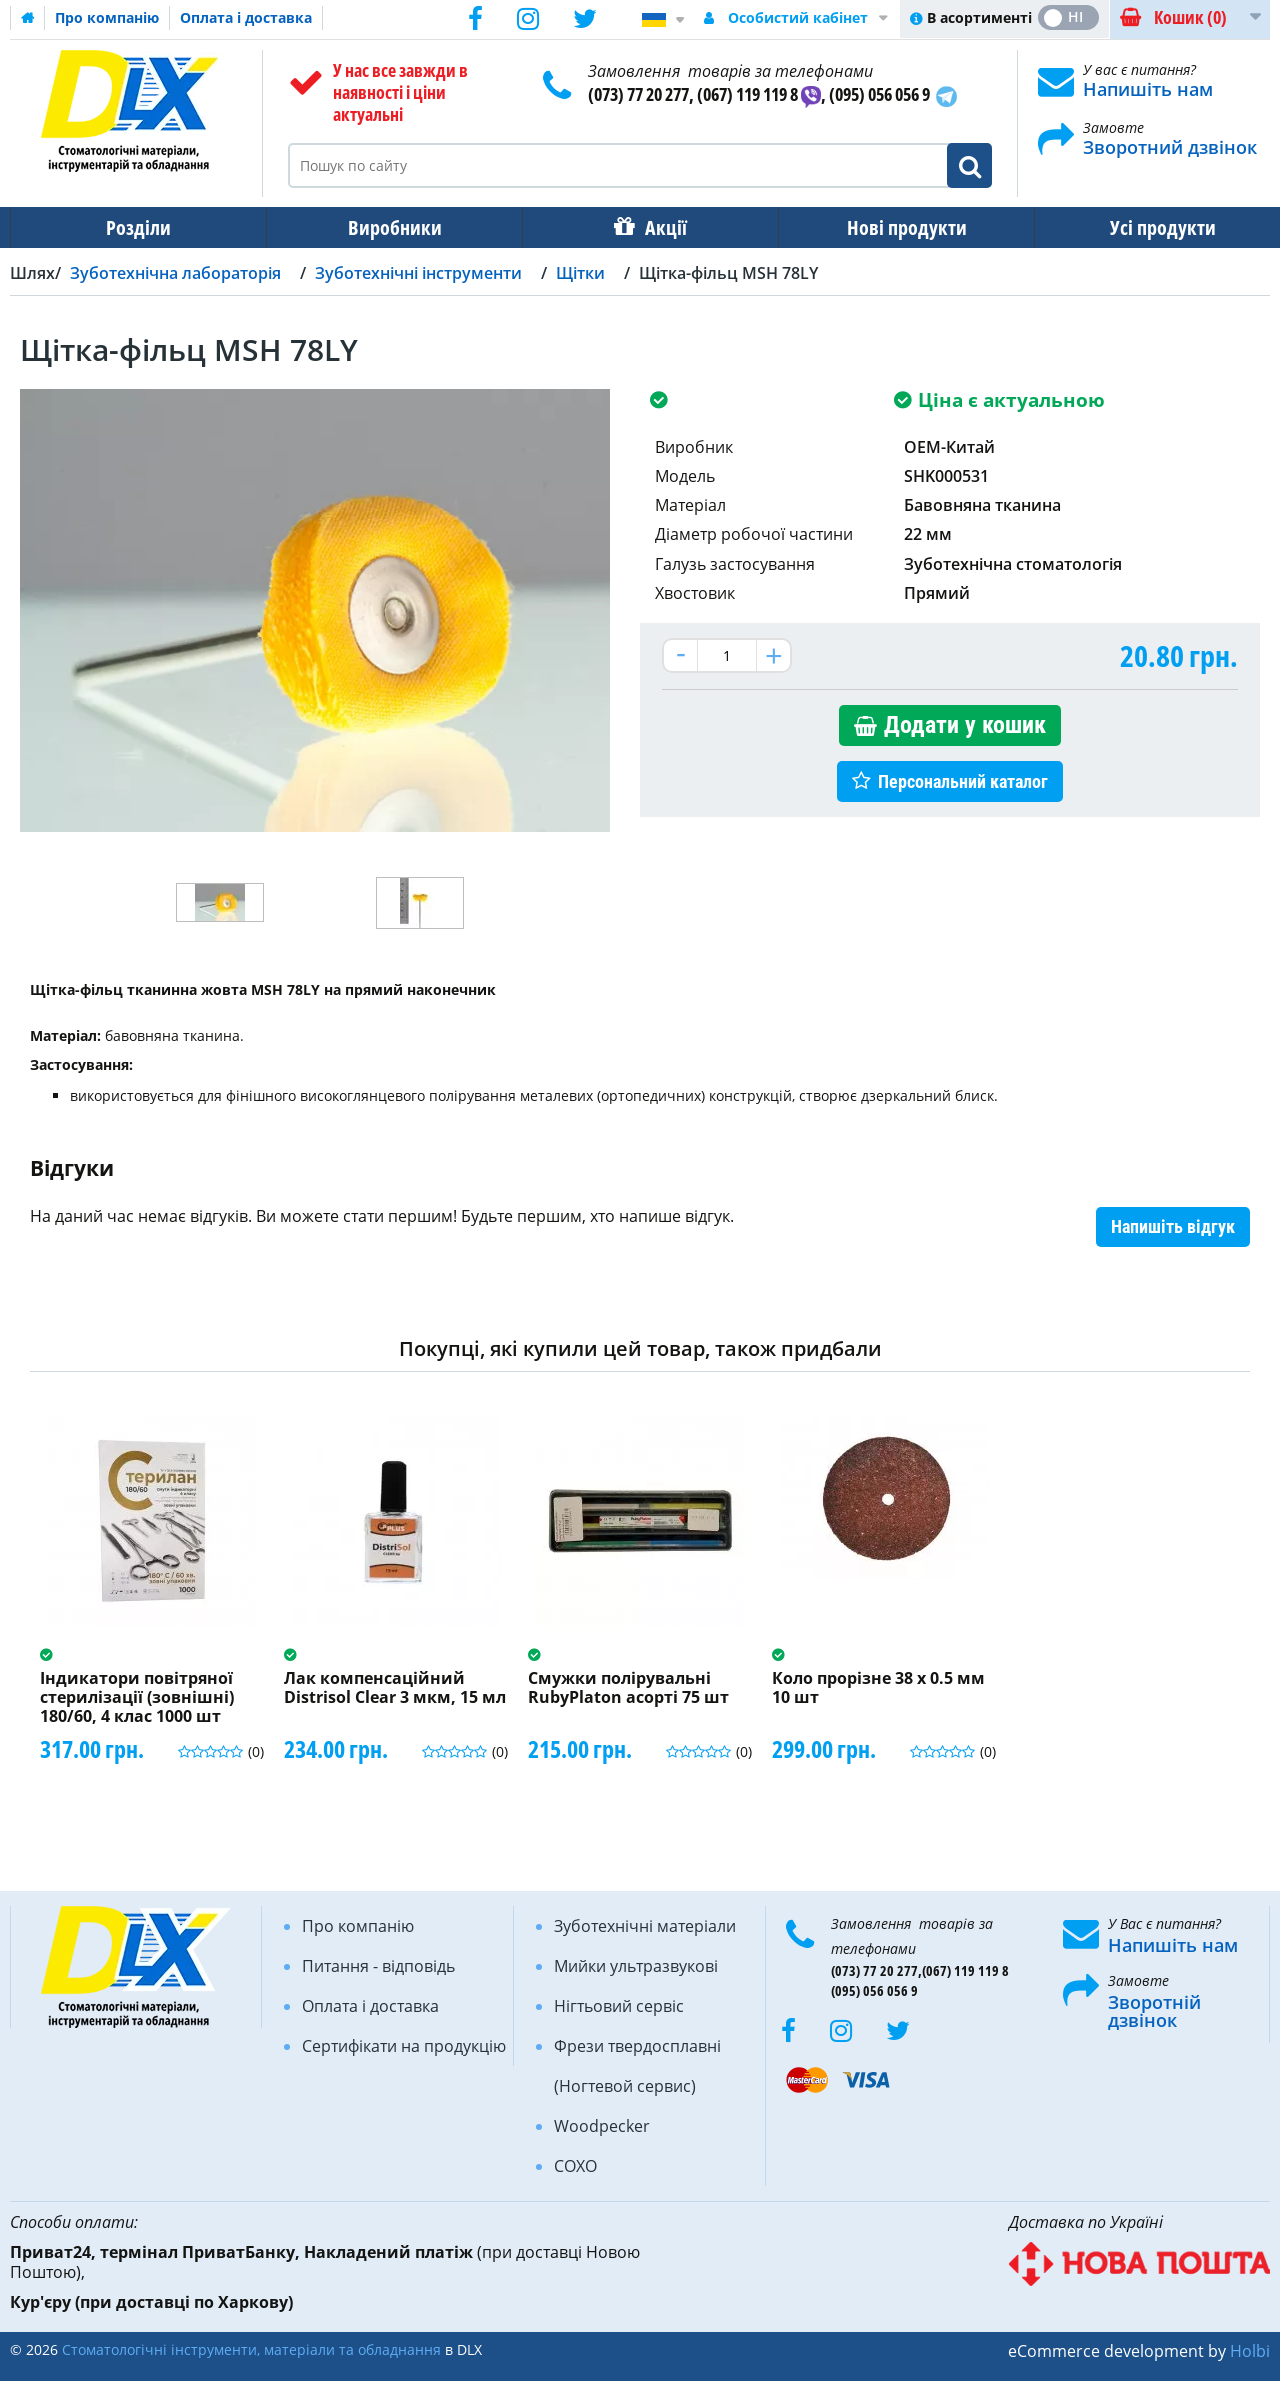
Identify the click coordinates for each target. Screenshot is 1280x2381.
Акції (656, 227)
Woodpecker (602, 2126)
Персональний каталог (963, 781)
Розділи (136, 227)
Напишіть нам (1148, 89)
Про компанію (107, 17)
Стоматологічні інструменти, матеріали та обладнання (251, 2349)
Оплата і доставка (246, 17)
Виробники (389, 227)
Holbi (1250, 2351)
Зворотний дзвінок (1170, 147)
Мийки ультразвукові (636, 1966)
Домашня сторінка (28, 18)
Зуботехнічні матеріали (645, 1926)
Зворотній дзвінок (1154, 2011)
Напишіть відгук (1173, 1226)
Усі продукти (1145, 227)
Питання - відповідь (378, 1966)
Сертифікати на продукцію (404, 2046)
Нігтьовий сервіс (619, 2006)
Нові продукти (893, 227)
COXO (575, 2166)
